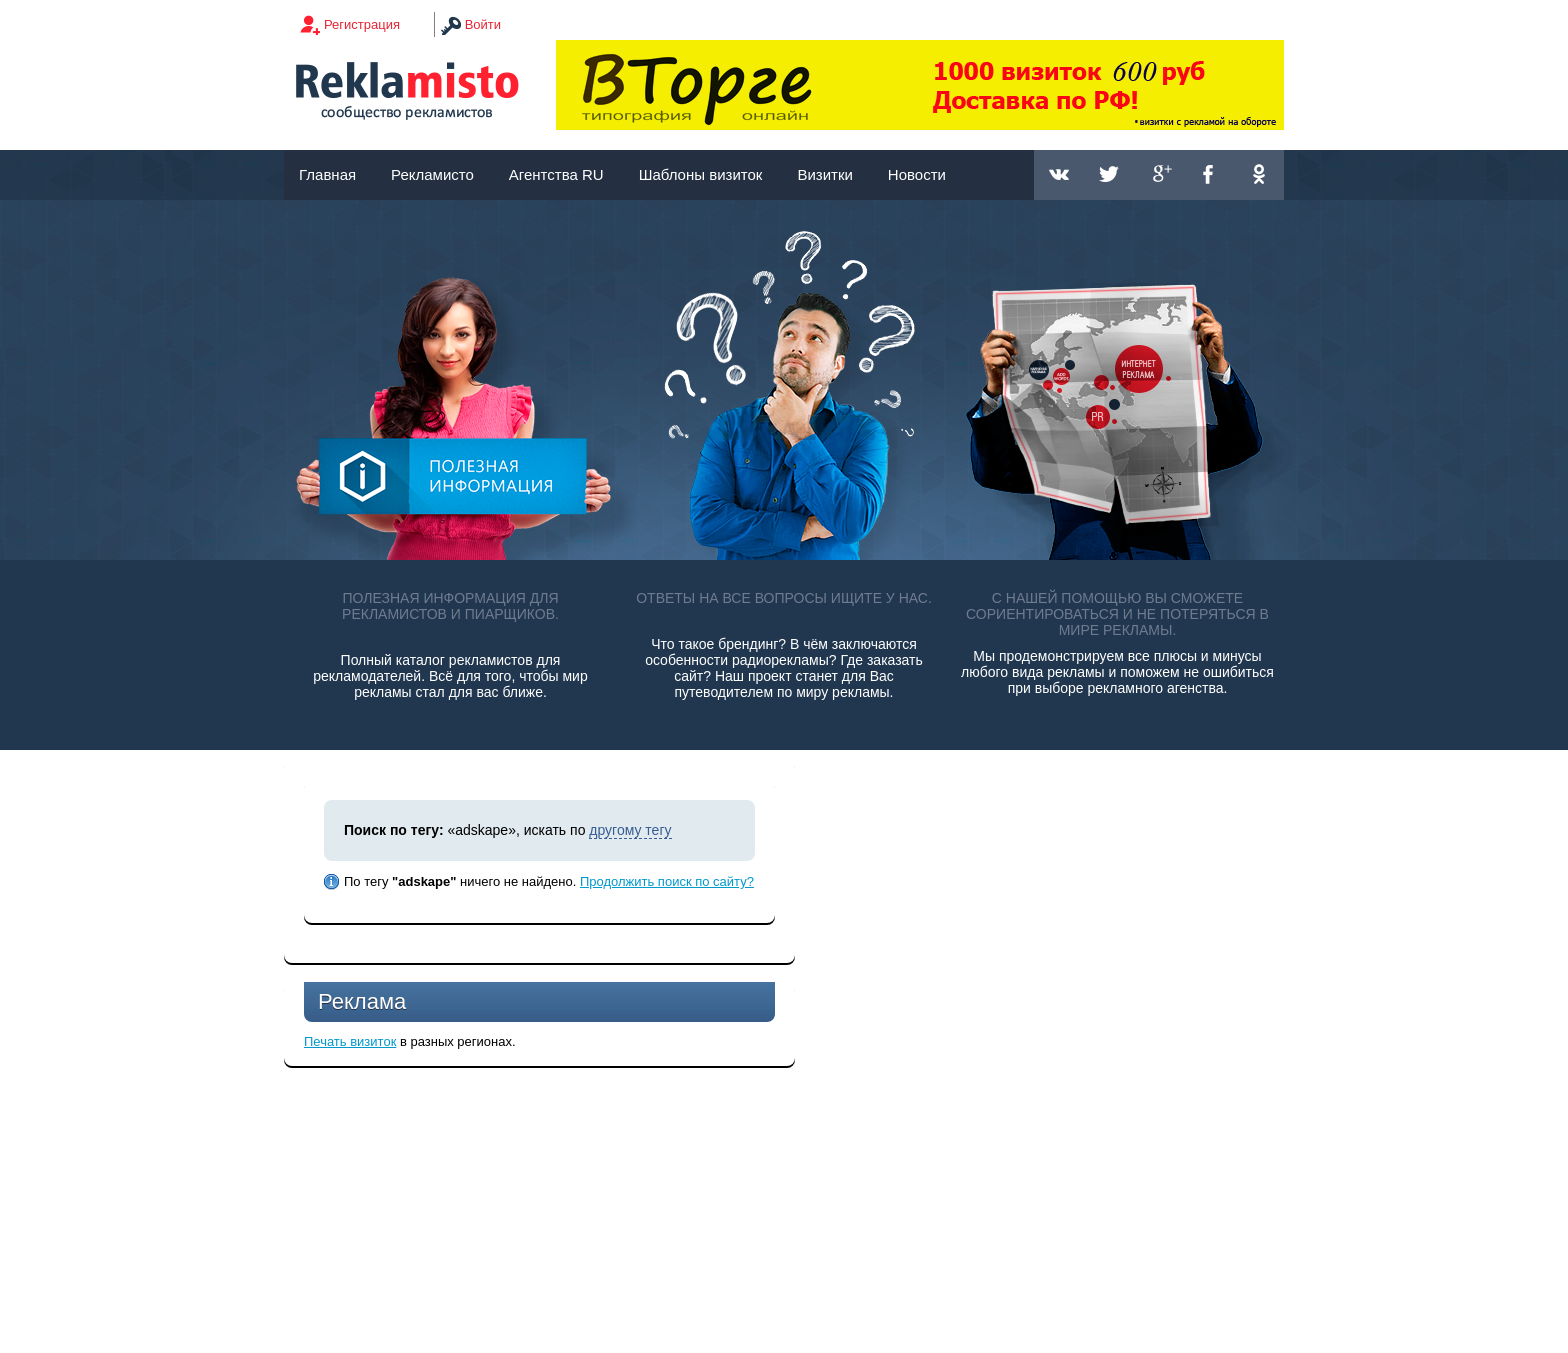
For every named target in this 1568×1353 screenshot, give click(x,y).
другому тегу (630, 830)
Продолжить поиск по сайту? (667, 881)
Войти (483, 24)
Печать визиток (350, 1041)
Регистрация (362, 24)
